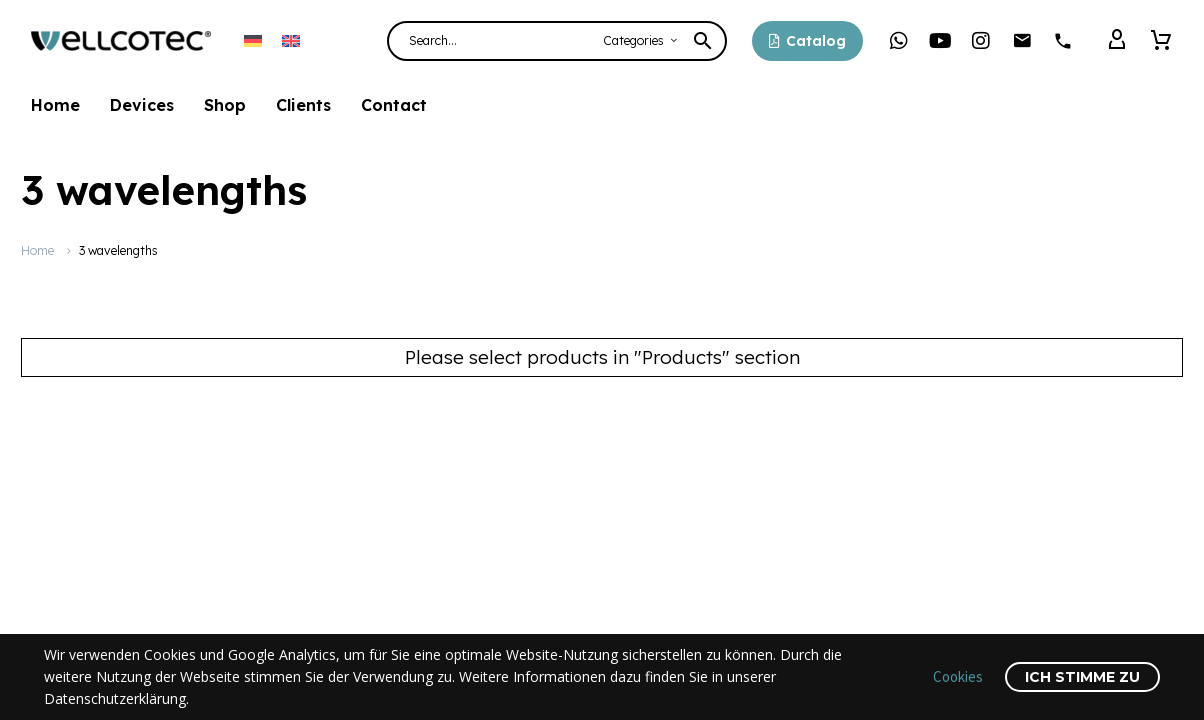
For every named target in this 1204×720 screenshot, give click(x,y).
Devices (142, 105)
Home (55, 105)
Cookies (958, 676)
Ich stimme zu (1082, 677)
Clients (303, 105)
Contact (394, 105)
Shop (225, 105)
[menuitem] (253, 40)
